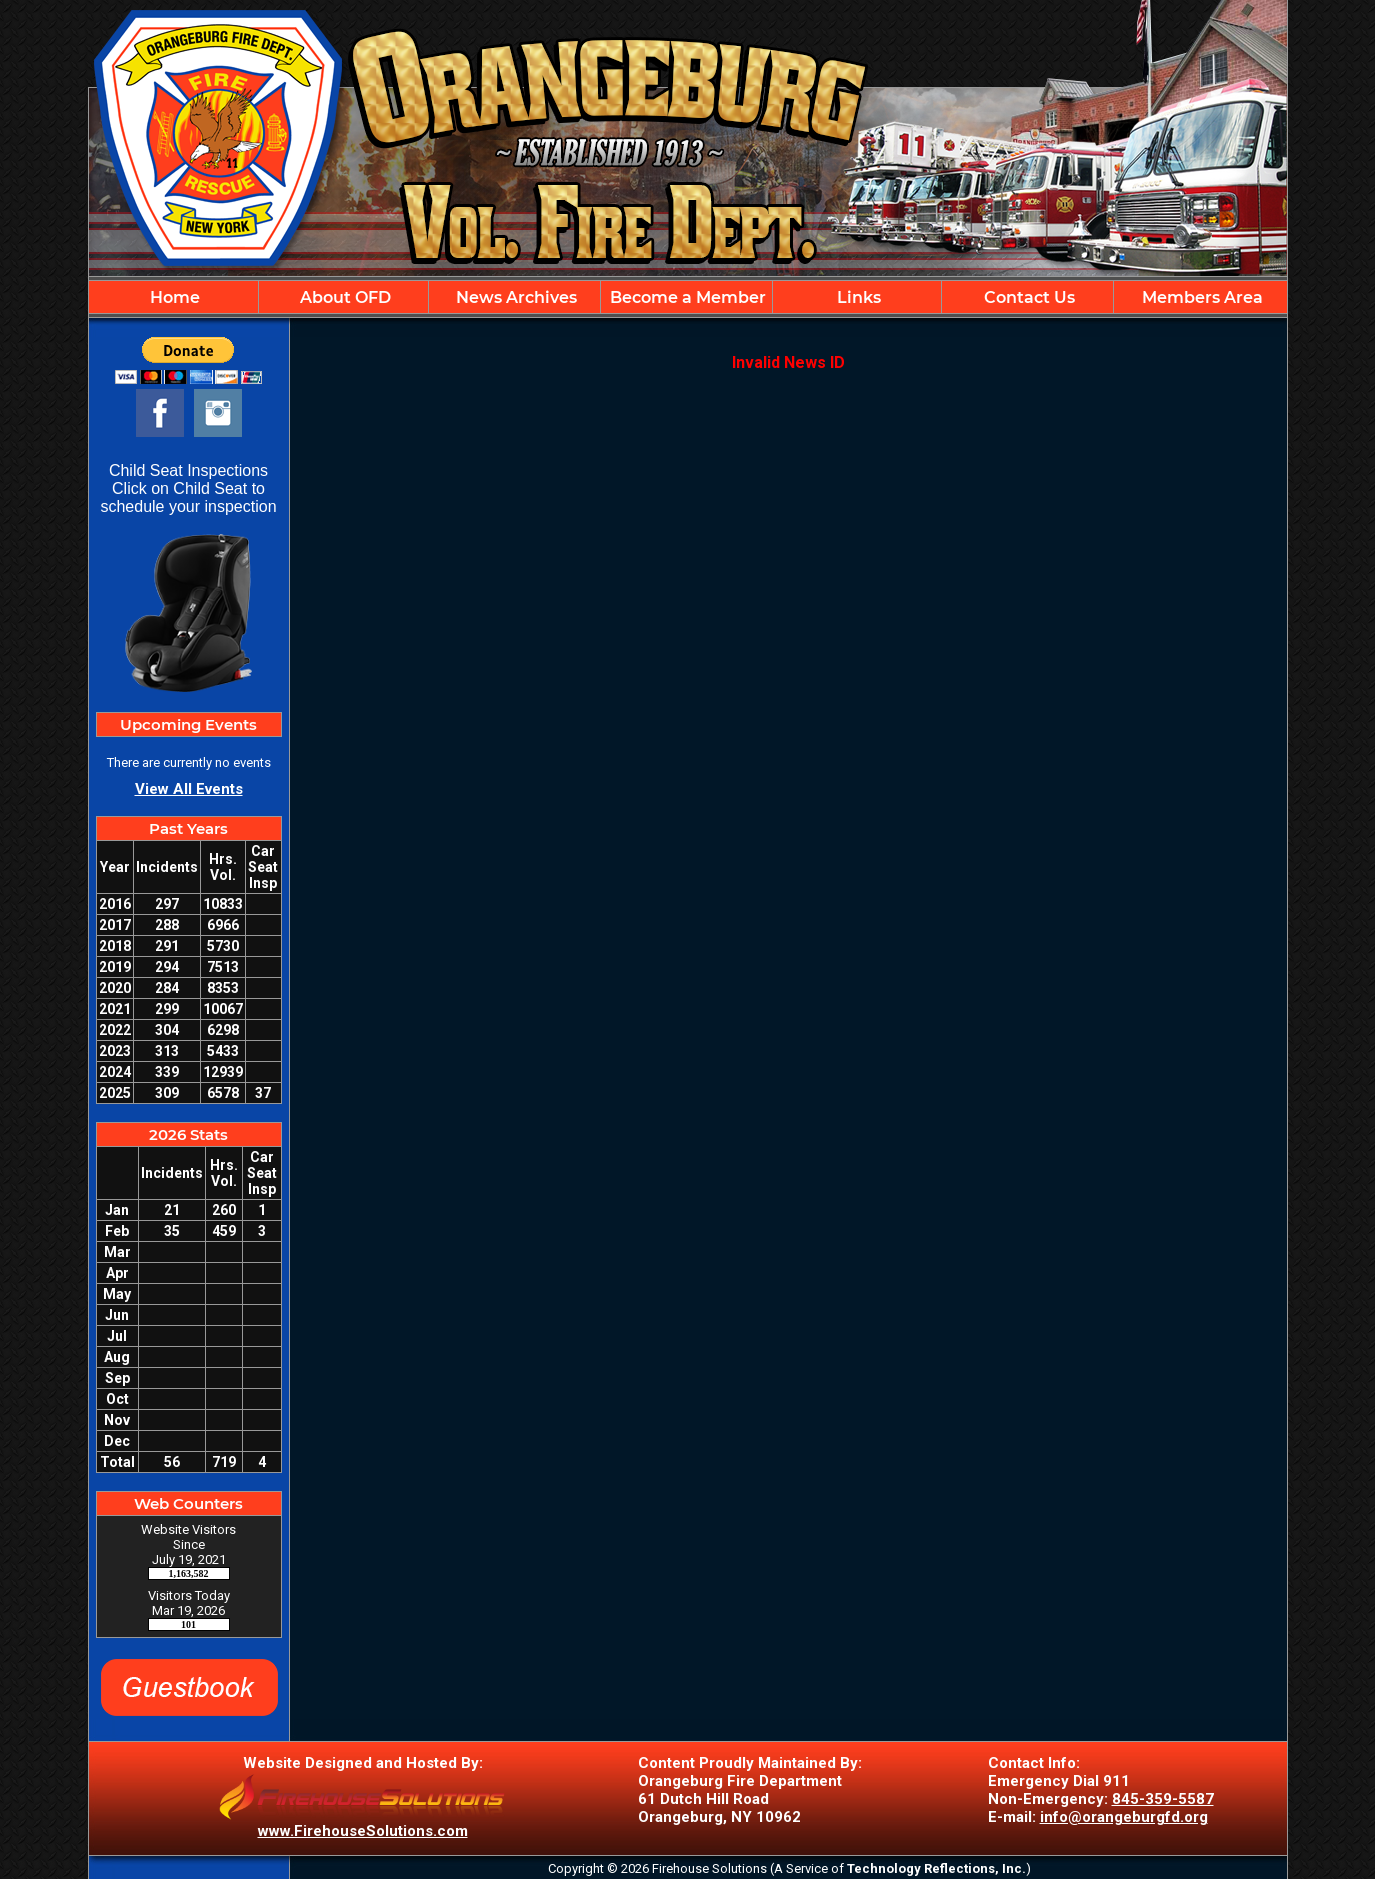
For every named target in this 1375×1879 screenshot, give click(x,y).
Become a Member (686, 297)
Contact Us (1027, 297)
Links (857, 297)
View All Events (189, 789)
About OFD (343, 297)
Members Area (1200, 297)
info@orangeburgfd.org (1124, 1817)
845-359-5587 (1163, 1799)
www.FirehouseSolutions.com (363, 1831)
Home (173, 297)
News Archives (514, 297)
